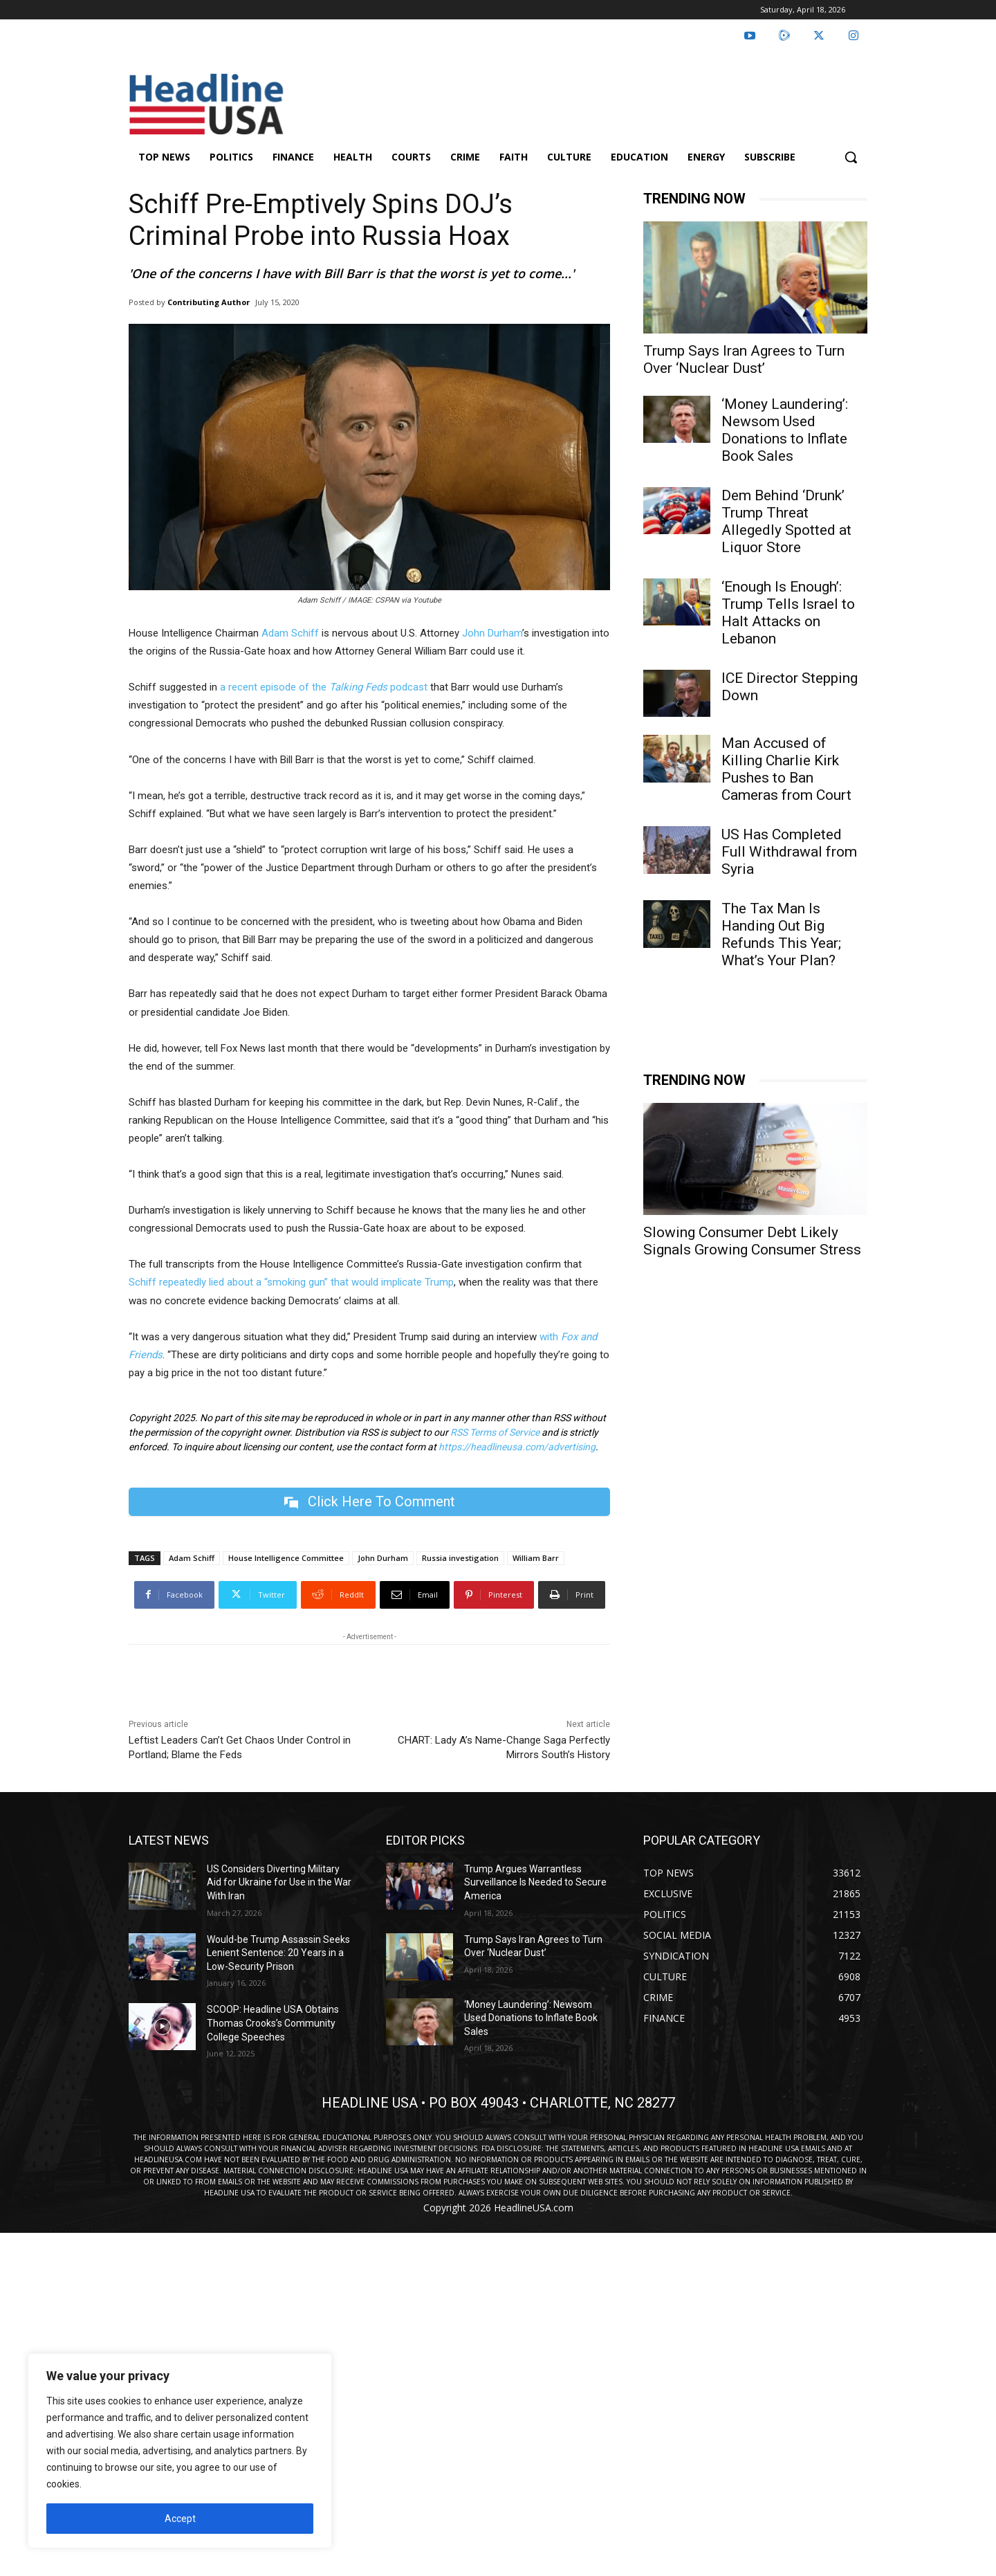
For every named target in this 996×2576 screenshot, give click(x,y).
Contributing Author (208, 302)
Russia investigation (460, 1558)
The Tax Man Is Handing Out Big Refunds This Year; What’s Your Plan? (781, 934)
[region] (180, 2450)
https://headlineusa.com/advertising (517, 1446)
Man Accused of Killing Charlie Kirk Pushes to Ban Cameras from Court (786, 769)
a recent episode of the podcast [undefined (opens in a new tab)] (323, 687)
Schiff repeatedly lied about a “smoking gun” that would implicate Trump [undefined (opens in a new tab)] (291, 1282)
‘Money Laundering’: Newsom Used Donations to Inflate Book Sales (784, 430)
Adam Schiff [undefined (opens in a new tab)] (290, 633)
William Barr (536, 1558)
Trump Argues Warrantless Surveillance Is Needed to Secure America (535, 1882)
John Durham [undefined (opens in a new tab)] (492, 633)
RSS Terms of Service (495, 1432)
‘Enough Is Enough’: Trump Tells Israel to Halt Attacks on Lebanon (788, 612)
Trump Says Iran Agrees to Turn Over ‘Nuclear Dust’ (744, 359)
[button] (850, 157)
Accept (180, 2518)
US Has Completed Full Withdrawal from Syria (789, 851)
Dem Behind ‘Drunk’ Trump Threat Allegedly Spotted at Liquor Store (786, 521)
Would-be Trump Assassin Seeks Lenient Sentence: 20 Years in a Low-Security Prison (278, 1953)
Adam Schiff (191, 1558)
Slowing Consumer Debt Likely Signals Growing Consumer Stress (752, 1241)
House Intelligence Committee (286, 1558)
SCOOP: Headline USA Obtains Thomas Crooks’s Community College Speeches (273, 2023)
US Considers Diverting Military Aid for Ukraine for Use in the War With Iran (279, 1882)
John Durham (383, 1558)
